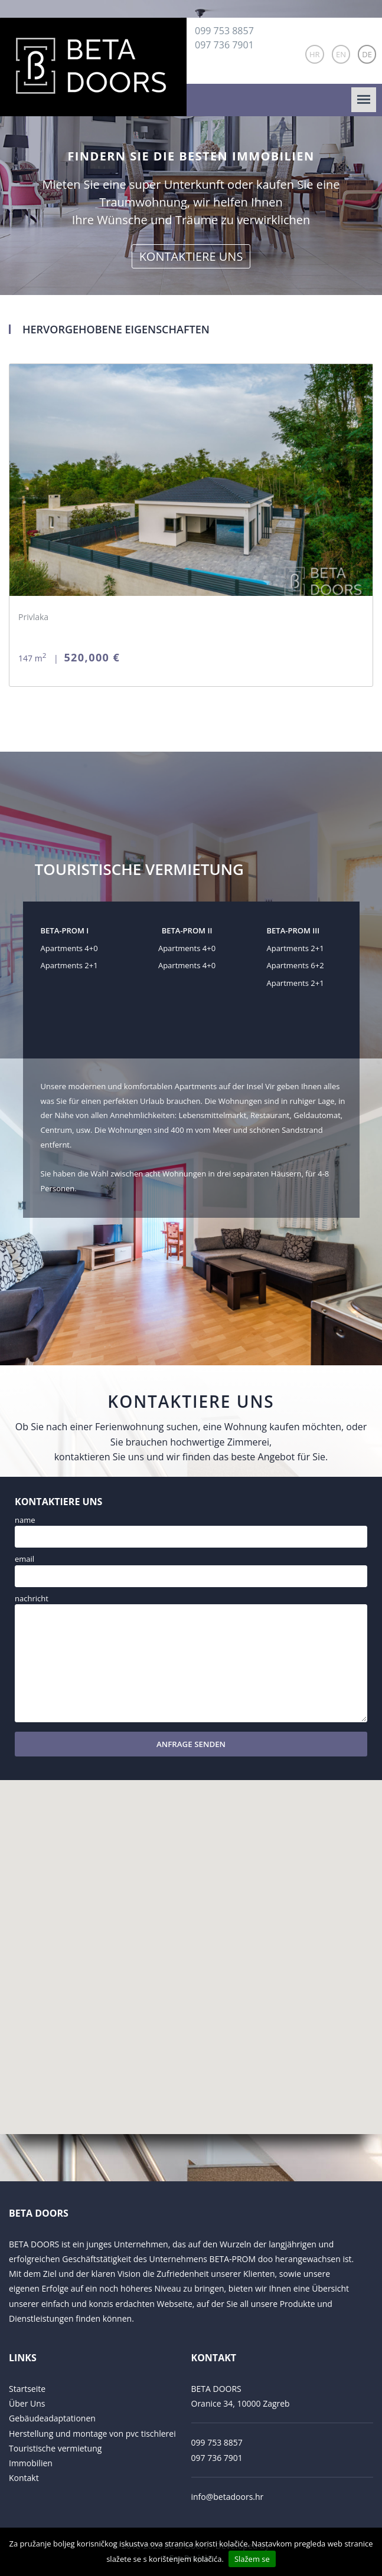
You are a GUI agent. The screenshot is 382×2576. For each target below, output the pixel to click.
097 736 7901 (224, 44)
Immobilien (31, 2463)
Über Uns (27, 2403)
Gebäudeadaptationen (52, 2418)
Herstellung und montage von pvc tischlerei (92, 2433)
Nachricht (31, 1598)
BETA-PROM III (292, 930)
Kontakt (24, 2477)
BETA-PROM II (187, 930)
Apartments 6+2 (295, 965)
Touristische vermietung (55, 2448)
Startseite (27, 2388)
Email (24, 1559)
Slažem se (252, 2559)
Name (25, 1520)
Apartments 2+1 (69, 965)
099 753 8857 (224, 30)
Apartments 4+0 (69, 948)
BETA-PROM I (65, 930)
